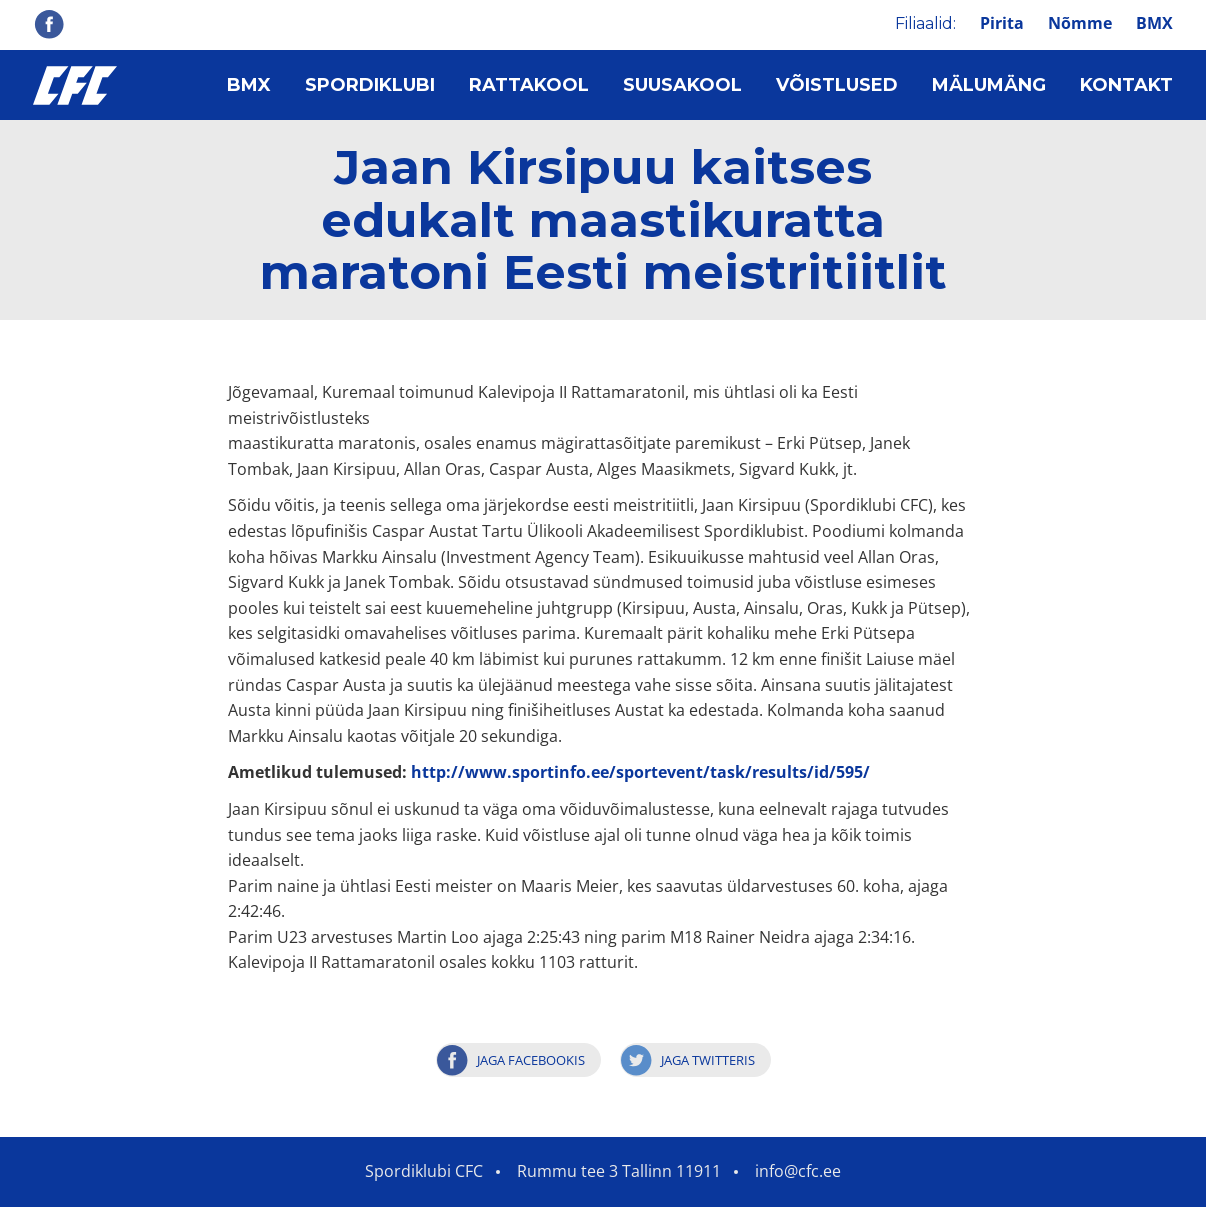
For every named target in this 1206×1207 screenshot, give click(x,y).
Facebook (49, 24)
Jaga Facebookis (531, 1060)
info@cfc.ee (798, 1171)
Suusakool (682, 85)
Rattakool (529, 85)
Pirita (1002, 23)
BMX (1154, 23)
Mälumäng (989, 85)
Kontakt (1126, 85)
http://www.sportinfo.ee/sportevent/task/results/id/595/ (640, 772)
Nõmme (1080, 23)
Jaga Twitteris (708, 1060)
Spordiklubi (370, 85)
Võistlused (837, 85)
